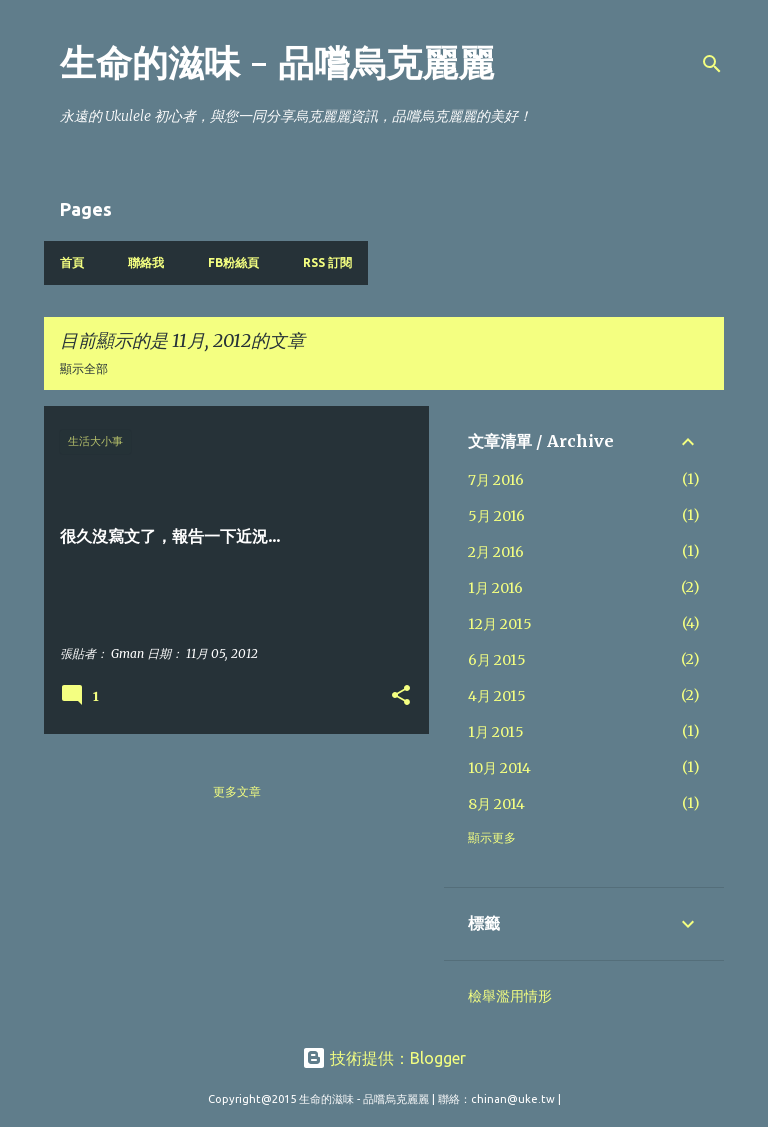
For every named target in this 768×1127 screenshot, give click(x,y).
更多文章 (237, 791)
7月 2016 (496, 480)
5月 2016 (496, 516)
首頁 (72, 262)
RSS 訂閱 (327, 262)
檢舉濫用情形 (510, 996)
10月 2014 (499, 768)
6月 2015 (497, 660)
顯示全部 (84, 368)
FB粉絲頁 (233, 262)
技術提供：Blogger (384, 1058)
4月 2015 (497, 696)
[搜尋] (712, 64)
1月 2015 (496, 732)
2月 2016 (496, 552)
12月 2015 (500, 624)
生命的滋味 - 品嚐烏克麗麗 (277, 63)
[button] (401, 696)
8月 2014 (496, 804)
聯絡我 (146, 262)
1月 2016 (495, 588)
